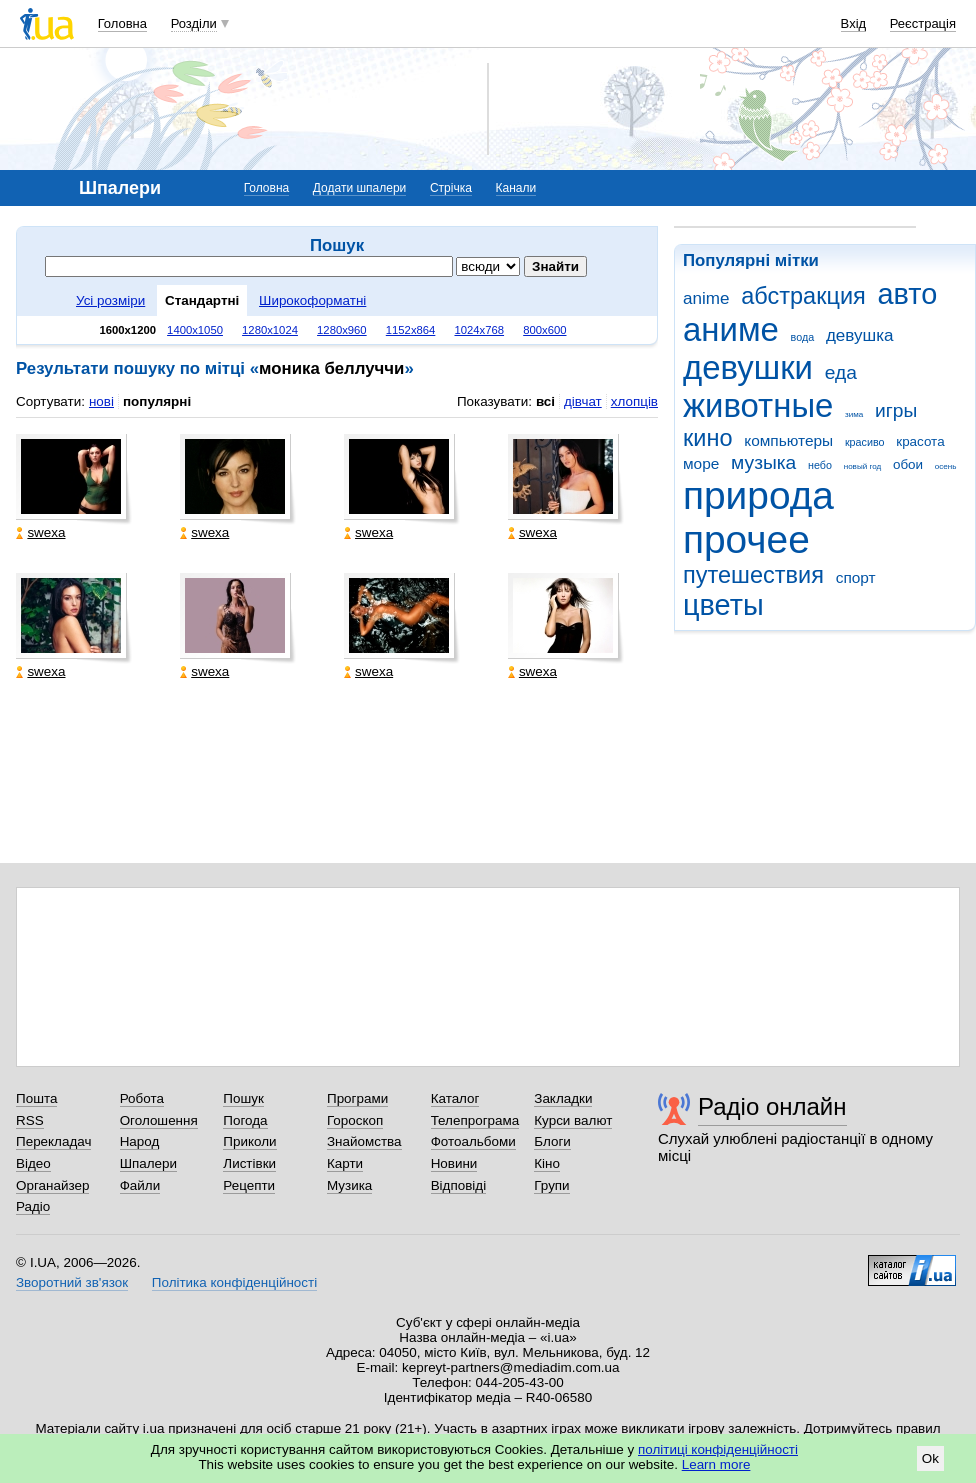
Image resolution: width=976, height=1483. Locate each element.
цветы (723, 605)
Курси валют (573, 1120)
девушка (860, 335)
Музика (349, 1185)
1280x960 (342, 330)
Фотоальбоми (473, 1141)
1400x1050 (195, 330)
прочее (746, 539)
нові (101, 401)
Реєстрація (923, 23)
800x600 (544, 330)
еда (841, 372)
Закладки (563, 1098)
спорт (856, 577)
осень (946, 466)
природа (758, 495)
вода (803, 337)
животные (758, 405)
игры (896, 410)
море (701, 463)
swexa (40, 532)
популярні (157, 401)
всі (545, 401)
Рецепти (249, 1185)
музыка (763, 462)
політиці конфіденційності (718, 1449)
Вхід (854, 23)
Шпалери (148, 1163)
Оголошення (159, 1120)
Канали (516, 188)
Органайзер (52, 1185)
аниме (731, 329)
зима (854, 414)
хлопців (634, 401)
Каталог (455, 1098)
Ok (930, 1458)
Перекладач (53, 1141)
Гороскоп (355, 1120)
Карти (345, 1163)
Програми (357, 1098)
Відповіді (459, 1185)
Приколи (249, 1141)
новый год (862, 466)
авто (908, 294)
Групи (551, 1185)
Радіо (33, 1206)
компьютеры (788, 440)
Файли (140, 1185)
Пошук (243, 1098)
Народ (140, 1141)
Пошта (36, 1098)
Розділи (194, 23)
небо (820, 465)
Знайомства (364, 1141)
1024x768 (479, 330)
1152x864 (411, 330)
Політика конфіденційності (234, 1282)
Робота (142, 1098)
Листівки (249, 1163)
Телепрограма (475, 1120)
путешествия (753, 575)
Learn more (716, 1464)
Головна (122, 23)
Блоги (552, 1141)
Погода (245, 1120)
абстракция (803, 296)
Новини (454, 1163)
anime (706, 298)
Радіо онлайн (772, 1106)
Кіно (547, 1163)
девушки (748, 367)
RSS (30, 1120)
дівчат (583, 401)
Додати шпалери (359, 188)
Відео (33, 1163)
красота (920, 441)
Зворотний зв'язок (72, 1282)
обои (908, 464)
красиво (865, 442)
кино (708, 438)
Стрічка (451, 188)
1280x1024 (270, 330)
